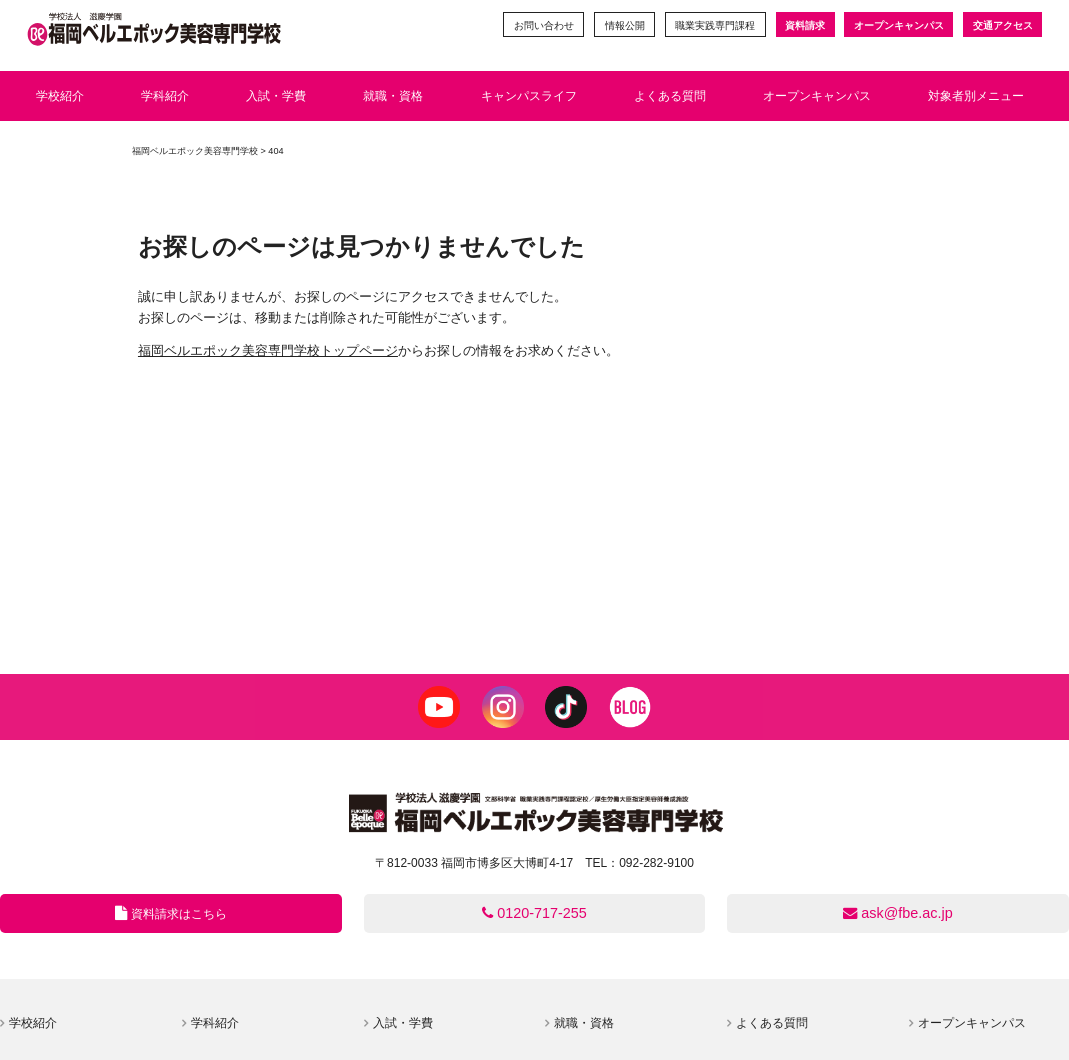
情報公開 (625, 25)
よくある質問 (772, 1023)
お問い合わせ (544, 25)
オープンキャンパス (899, 25)
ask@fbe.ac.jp (897, 913)
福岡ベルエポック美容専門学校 (195, 151)
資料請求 (805, 25)
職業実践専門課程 (715, 25)
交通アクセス (1003, 25)
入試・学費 (403, 1023)
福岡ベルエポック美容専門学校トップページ (268, 350)
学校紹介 (33, 1023)
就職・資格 (584, 1023)
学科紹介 (215, 1023)
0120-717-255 (534, 913)
